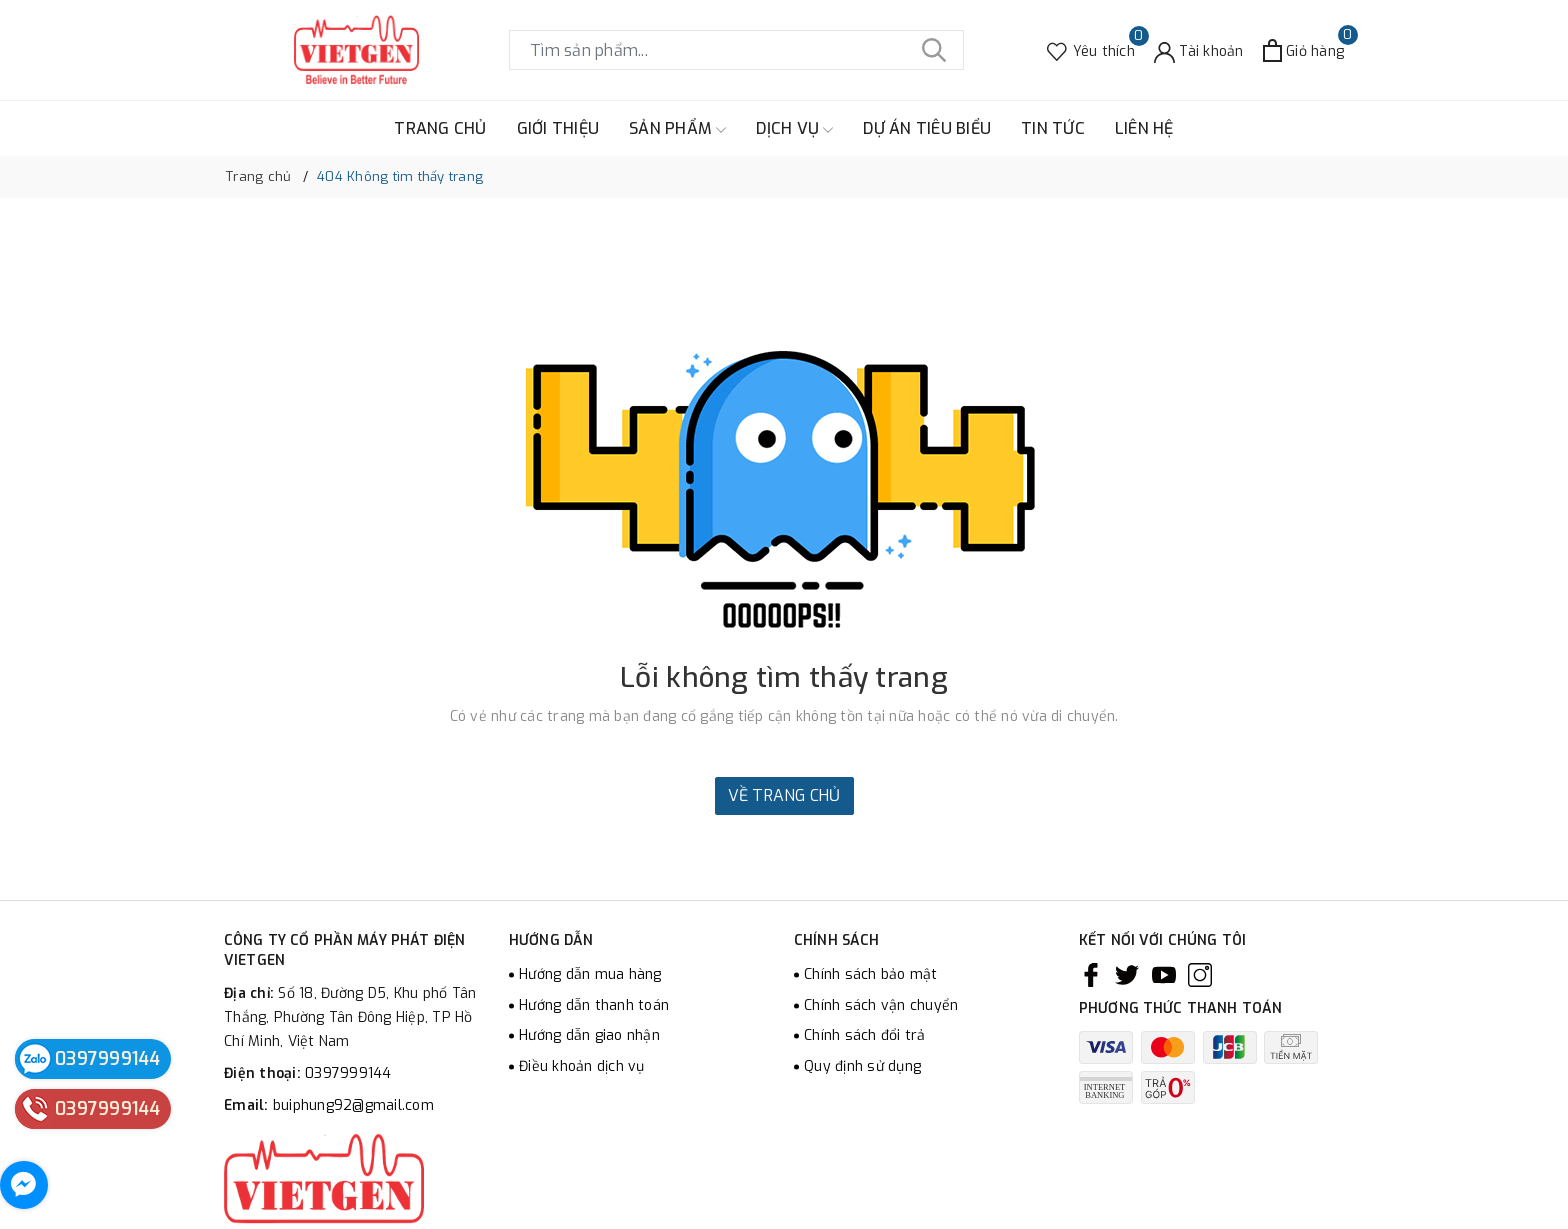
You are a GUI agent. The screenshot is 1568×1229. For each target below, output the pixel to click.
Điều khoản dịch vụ (582, 1066)
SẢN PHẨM (677, 129)
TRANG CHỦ (440, 128)
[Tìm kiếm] (934, 50)
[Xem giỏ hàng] (1303, 50)
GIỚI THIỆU (558, 128)
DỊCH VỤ (794, 129)
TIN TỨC (1053, 128)
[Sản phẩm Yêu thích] (1091, 50)
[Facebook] (1091, 975)
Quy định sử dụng (862, 1066)
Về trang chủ (784, 795)
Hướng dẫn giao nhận (589, 1035)
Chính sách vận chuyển (881, 1005)
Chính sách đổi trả (865, 1035)
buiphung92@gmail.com (353, 1105)
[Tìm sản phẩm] (736, 50)
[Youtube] (1164, 975)
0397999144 (348, 1073)
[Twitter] (1127, 975)
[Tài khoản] (1199, 50)
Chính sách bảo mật (871, 974)
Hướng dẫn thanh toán (594, 1005)
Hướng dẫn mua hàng (590, 974)
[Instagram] (1200, 975)
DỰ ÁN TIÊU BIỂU (927, 128)
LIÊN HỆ (1144, 128)
